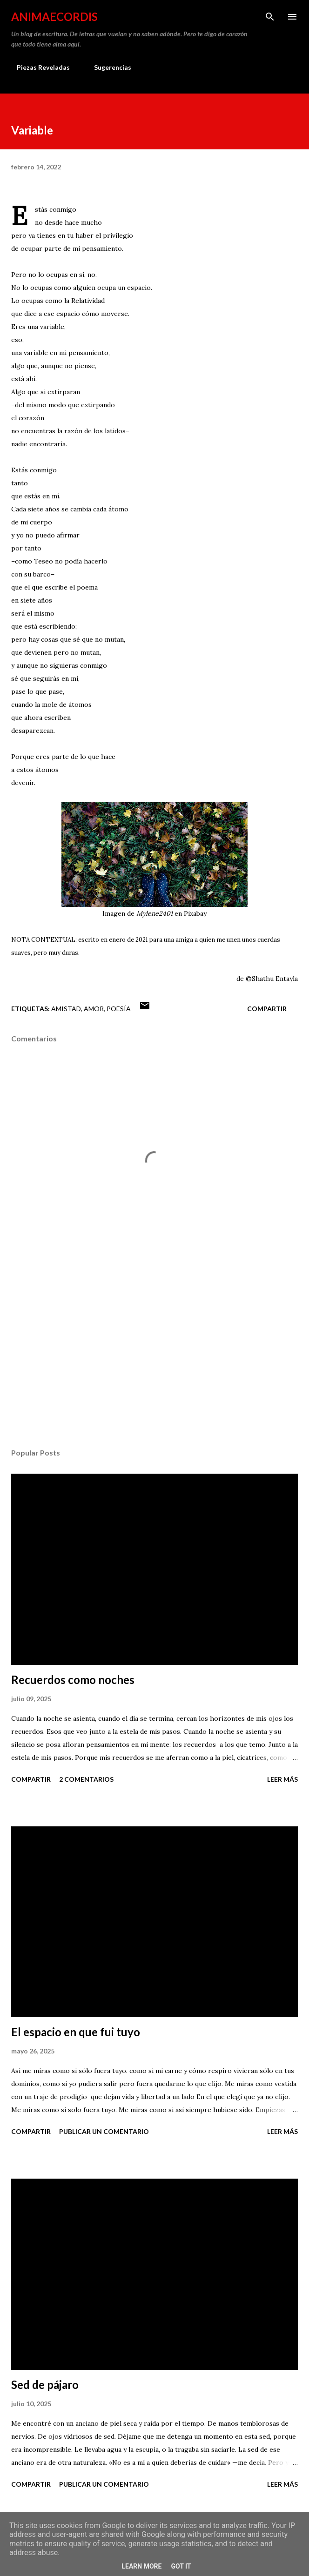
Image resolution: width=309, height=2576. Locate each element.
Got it (181, 2566)
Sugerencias (107, 67)
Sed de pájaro (45, 2384)
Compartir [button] (267, 1009)
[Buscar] (269, 16)
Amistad (66, 1009)
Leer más (282, 1779)
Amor (94, 1009)
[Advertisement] (154, 1353)
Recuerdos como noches (72, 1679)
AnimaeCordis (54, 16)
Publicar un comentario (104, 2131)
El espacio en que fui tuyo (75, 2032)
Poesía (119, 1009)
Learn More (141, 2566)
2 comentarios (86, 1779)
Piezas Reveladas (37, 67)
